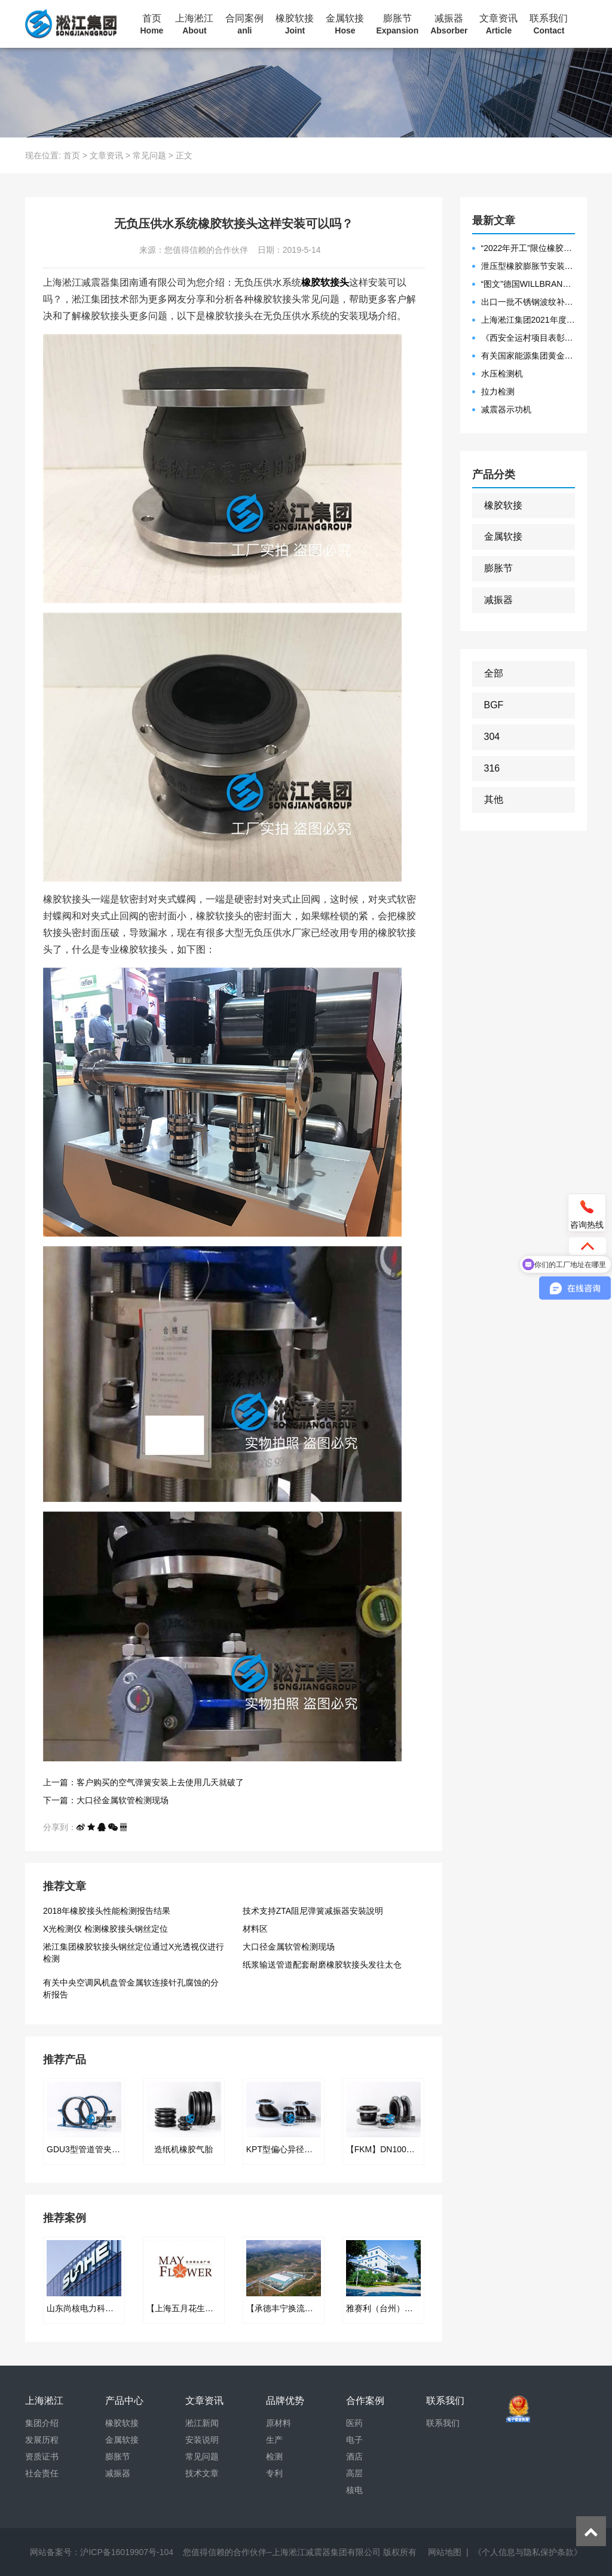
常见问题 (149, 155)
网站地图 (444, 2552)
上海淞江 (194, 24)
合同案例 (244, 24)
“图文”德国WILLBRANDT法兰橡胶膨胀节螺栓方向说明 (528, 284)
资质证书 (42, 2456)
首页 (152, 24)
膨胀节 (397, 24)
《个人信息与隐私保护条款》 (527, 2552)
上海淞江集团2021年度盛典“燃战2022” (528, 320)
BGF (494, 705)
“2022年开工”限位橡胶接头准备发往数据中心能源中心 (528, 248)
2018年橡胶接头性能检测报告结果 (106, 1911)
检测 (274, 2456)
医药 (354, 2423)
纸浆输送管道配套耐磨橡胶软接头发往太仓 (322, 1964)
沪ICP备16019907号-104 (126, 2552)
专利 (274, 2473)
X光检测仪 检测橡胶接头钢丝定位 (105, 1928)
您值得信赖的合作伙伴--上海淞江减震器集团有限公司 (282, 2552)
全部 (493, 673)
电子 (354, 2440)
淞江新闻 (202, 2423)
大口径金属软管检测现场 (289, 1946)
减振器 (448, 24)
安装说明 (202, 2440)
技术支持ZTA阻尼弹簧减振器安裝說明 (313, 1911)
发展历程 (42, 2440)
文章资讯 (498, 24)
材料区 (255, 1928)
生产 (274, 2440)
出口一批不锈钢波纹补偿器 (528, 302)
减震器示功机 (506, 409)
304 (492, 737)
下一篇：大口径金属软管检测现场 (106, 1800)
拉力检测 (498, 391)
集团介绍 (42, 2423)
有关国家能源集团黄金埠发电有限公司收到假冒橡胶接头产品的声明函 (528, 355)
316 (492, 768)
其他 (493, 799)
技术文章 (202, 2473)
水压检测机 (502, 373)
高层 (354, 2473)
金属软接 (345, 24)
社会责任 (42, 2473)
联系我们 (549, 24)
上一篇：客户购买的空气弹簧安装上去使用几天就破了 (143, 1782)
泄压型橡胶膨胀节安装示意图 (528, 266)
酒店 (354, 2456)
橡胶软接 (295, 24)
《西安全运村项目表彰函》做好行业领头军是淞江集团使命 (528, 337)
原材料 (278, 2423)
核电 (354, 2490)
